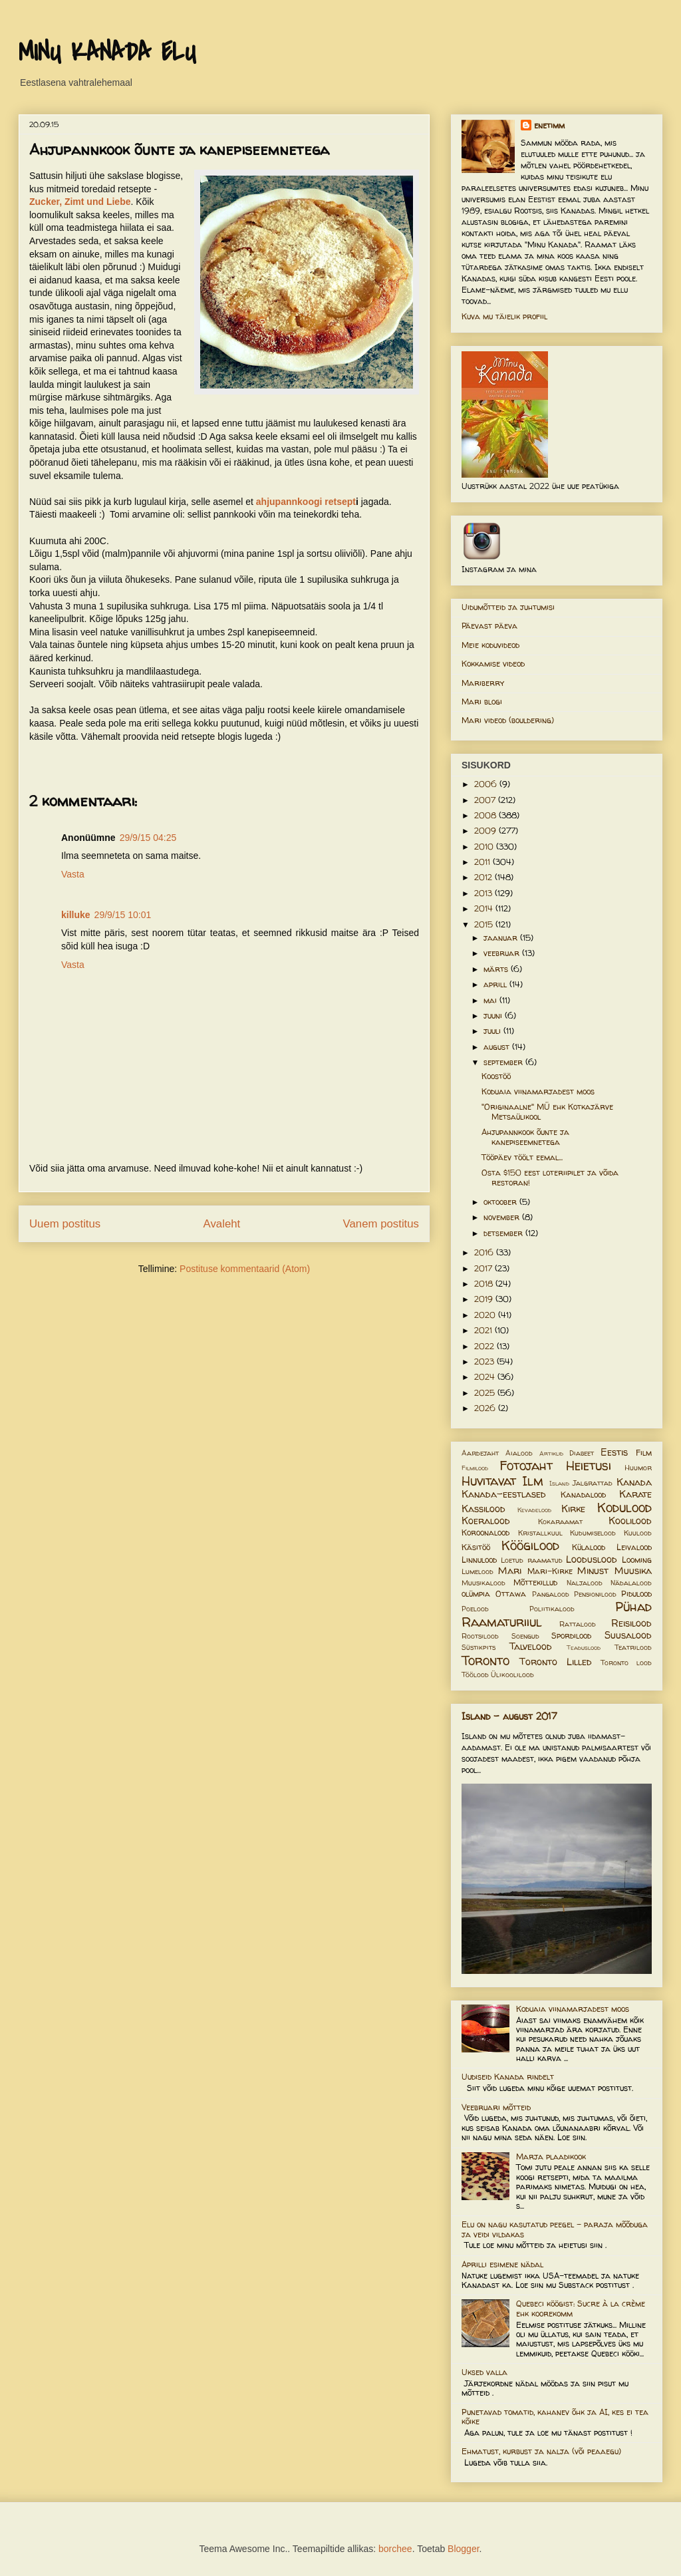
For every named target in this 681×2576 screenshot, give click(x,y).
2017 (484, 1268)
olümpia (476, 1593)
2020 (486, 1315)
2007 (486, 800)
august (497, 1046)
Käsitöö (476, 1547)
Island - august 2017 (509, 1716)
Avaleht (222, 1223)
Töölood (475, 1674)
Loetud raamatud (531, 1560)
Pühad (633, 1606)
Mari (509, 1570)
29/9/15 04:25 (148, 837)
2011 (483, 862)
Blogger (463, 2548)
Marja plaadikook (551, 2156)
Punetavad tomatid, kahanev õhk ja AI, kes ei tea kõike (555, 2416)
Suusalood (628, 1635)
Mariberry (483, 683)
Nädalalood (631, 1582)
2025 (485, 1392)
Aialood (519, 1453)
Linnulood (479, 1559)
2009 (486, 830)
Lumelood (477, 1571)
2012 (484, 877)
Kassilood (483, 1509)
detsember (504, 1233)
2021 (484, 1330)
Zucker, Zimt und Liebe (79, 201)
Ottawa (510, 1593)
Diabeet (581, 1453)
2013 (484, 893)
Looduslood (591, 1559)
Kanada (634, 1482)
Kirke (573, 1509)
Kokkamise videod (493, 663)
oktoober (501, 1202)
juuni (494, 1015)
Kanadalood (583, 1494)
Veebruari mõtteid (496, 2107)
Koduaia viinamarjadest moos (538, 1091)
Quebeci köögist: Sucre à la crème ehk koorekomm (580, 2308)
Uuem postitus (64, 1223)
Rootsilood (480, 1636)
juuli (493, 1031)
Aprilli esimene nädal (502, 2264)
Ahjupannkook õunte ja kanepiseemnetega (525, 1136)
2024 (485, 1376)
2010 (485, 846)
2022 (485, 1346)
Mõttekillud (535, 1582)
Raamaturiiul (502, 1622)
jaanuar (501, 937)
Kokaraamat (560, 1521)
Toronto (485, 1660)
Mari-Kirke (550, 1571)
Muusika (633, 1570)
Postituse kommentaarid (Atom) (245, 1268)
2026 (486, 1408)
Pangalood (550, 1594)
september (504, 1062)
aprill (496, 984)
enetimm (549, 125)
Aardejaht (480, 1453)
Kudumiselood (593, 1532)
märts (497, 969)
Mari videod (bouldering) (508, 720)
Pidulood (636, 1593)
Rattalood (577, 1624)
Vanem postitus (381, 1223)
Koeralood (486, 1521)
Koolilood (630, 1521)
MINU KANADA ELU (107, 53)
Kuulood (638, 1532)
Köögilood (530, 1545)
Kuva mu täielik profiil (504, 316)
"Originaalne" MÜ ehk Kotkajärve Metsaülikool (547, 1111)
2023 (485, 1361)
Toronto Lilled (555, 1662)
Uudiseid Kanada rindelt (508, 2076)
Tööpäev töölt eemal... (522, 1157)
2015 (484, 924)
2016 (485, 1252)
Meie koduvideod (490, 645)
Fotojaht (526, 1465)
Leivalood (634, 1547)
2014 (484, 908)
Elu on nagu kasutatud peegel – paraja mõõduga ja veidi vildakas (555, 2229)
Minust (593, 1570)
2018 (484, 1283)
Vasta (72, 874)
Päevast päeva (489, 625)
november (502, 1217)
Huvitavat (489, 1481)
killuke (75, 914)
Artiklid (551, 1453)
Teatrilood (633, 1647)
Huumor (638, 1467)
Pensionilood (595, 1594)
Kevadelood (534, 1510)
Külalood (588, 1547)
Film (644, 1452)
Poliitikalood (552, 1608)
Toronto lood (626, 1662)
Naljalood (585, 1582)
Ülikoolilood (512, 1674)
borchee (395, 2548)
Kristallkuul (540, 1532)
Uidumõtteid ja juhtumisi (508, 607)
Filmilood (475, 1468)
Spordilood (571, 1635)
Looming (637, 1559)
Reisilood (631, 1623)
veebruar (502, 953)
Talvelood (530, 1646)
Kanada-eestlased (504, 1494)
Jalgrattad (593, 1483)
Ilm (532, 1481)
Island (559, 1483)
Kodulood (624, 1507)
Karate (635, 1494)
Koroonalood (485, 1532)
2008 (486, 815)
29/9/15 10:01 (123, 914)
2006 (486, 784)
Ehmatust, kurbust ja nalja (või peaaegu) (541, 2451)
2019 (484, 1299)
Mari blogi (482, 701)
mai (491, 1000)
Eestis (614, 1452)
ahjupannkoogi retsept (306, 501)
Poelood (475, 1608)
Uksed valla (484, 2372)
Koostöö (496, 1076)
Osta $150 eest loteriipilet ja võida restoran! (549, 1177)
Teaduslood (584, 1647)
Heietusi (588, 1465)
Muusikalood (483, 1582)
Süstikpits (478, 1647)
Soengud (525, 1636)
